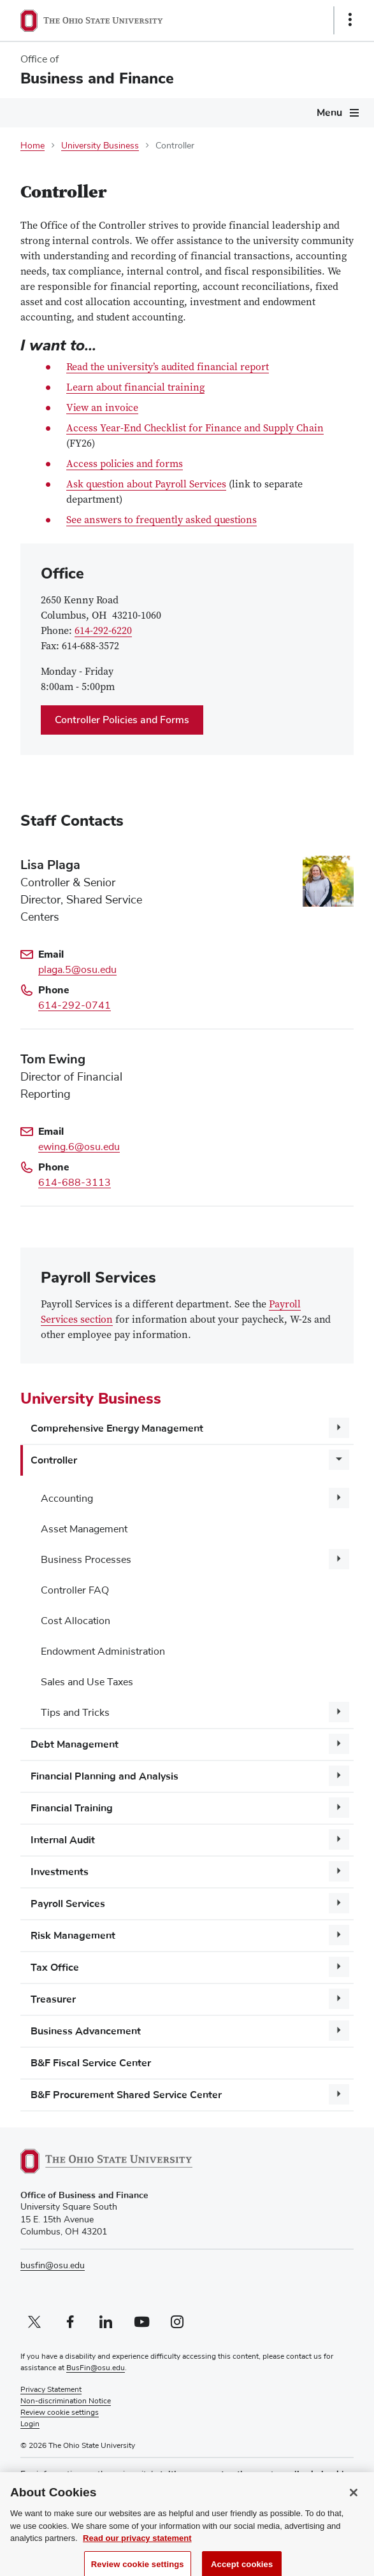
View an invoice (102, 408)
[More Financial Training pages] (339, 1807)
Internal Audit (63, 1840)
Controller (54, 1460)
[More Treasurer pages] (339, 1999)
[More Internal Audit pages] (339, 1839)
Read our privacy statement (137, 2547)
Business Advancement (86, 2031)
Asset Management (84, 1529)
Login (30, 2424)
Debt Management (75, 1745)
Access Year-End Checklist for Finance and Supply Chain (195, 429)
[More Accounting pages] (339, 1498)
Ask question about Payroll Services (146, 485)
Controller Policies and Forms (122, 720)
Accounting (67, 1498)
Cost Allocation (75, 1621)
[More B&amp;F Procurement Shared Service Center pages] (339, 2094)
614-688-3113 (74, 1182)
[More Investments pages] (339, 1871)
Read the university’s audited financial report (167, 368)
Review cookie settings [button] (59, 2413)
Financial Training (72, 1808)
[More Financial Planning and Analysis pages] (339, 1776)
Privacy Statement (51, 2390)
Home (32, 145)
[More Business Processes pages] (339, 1559)
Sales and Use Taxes (87, 1682)
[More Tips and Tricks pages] (339, 1712)
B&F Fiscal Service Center (91, 2063)
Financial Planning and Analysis (104, 1776)
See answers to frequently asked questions (161, 520)
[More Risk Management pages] (339, 1935)
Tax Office (55, 1968)
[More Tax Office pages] (339, 1967)
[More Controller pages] (339, 1460)
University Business (100, 145)
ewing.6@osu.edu (79, 1147)
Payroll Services (68, 1904)
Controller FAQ (75, 1590)
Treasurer (53, 1999)
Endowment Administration (103, 1651)
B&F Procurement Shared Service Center (126, 2095)
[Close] (354, 2502)
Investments (60, 1872)
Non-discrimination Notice (65, 2401)
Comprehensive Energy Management (117, 1428)
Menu (329, 113)
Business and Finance (97, 78)
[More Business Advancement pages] (339, 2030)
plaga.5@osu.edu (77, 970)
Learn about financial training (135, 388)
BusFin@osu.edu (95, 2368)
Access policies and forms (124, 464)
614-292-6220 (103, 631)
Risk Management (73, 1936)
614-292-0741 (74, 1005)
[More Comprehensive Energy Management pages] (339, 1428)
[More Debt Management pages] (339, 1744)
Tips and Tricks (75, 1713)
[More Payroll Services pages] (339, 1903)
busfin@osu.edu (52, 2265)
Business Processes (86, 1560)
